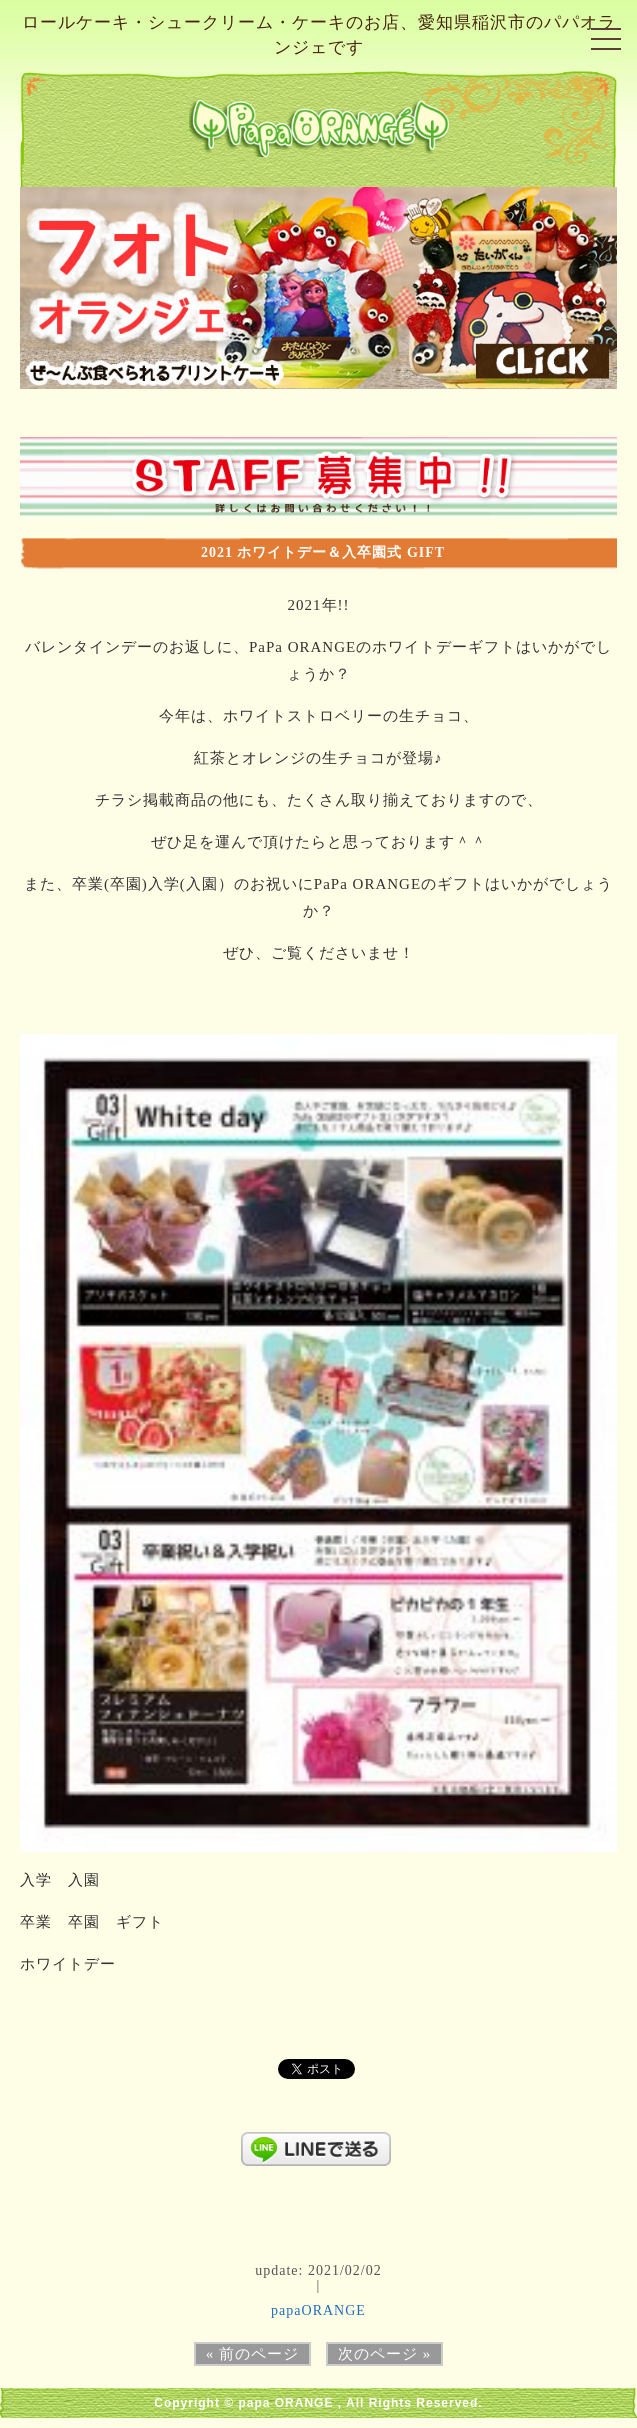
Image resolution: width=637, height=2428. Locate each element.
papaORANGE (318, 2310)
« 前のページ (252, 2354)
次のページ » (384, 2354)
